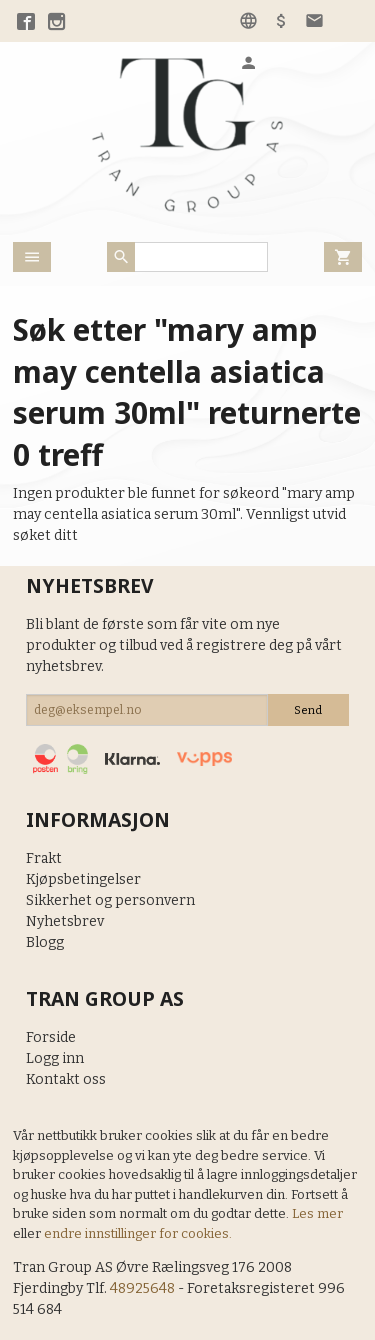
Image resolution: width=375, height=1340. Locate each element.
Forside (51, 1037)
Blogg (45, 942)
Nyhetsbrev (65, 921)
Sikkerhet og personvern (110, 900)
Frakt (44, 858)
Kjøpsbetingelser (83, 879)
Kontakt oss (66, 1079)
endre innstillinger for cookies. (138, 1233)
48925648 (142, 1288)
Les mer (317, 1213)
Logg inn (55, 1058)
